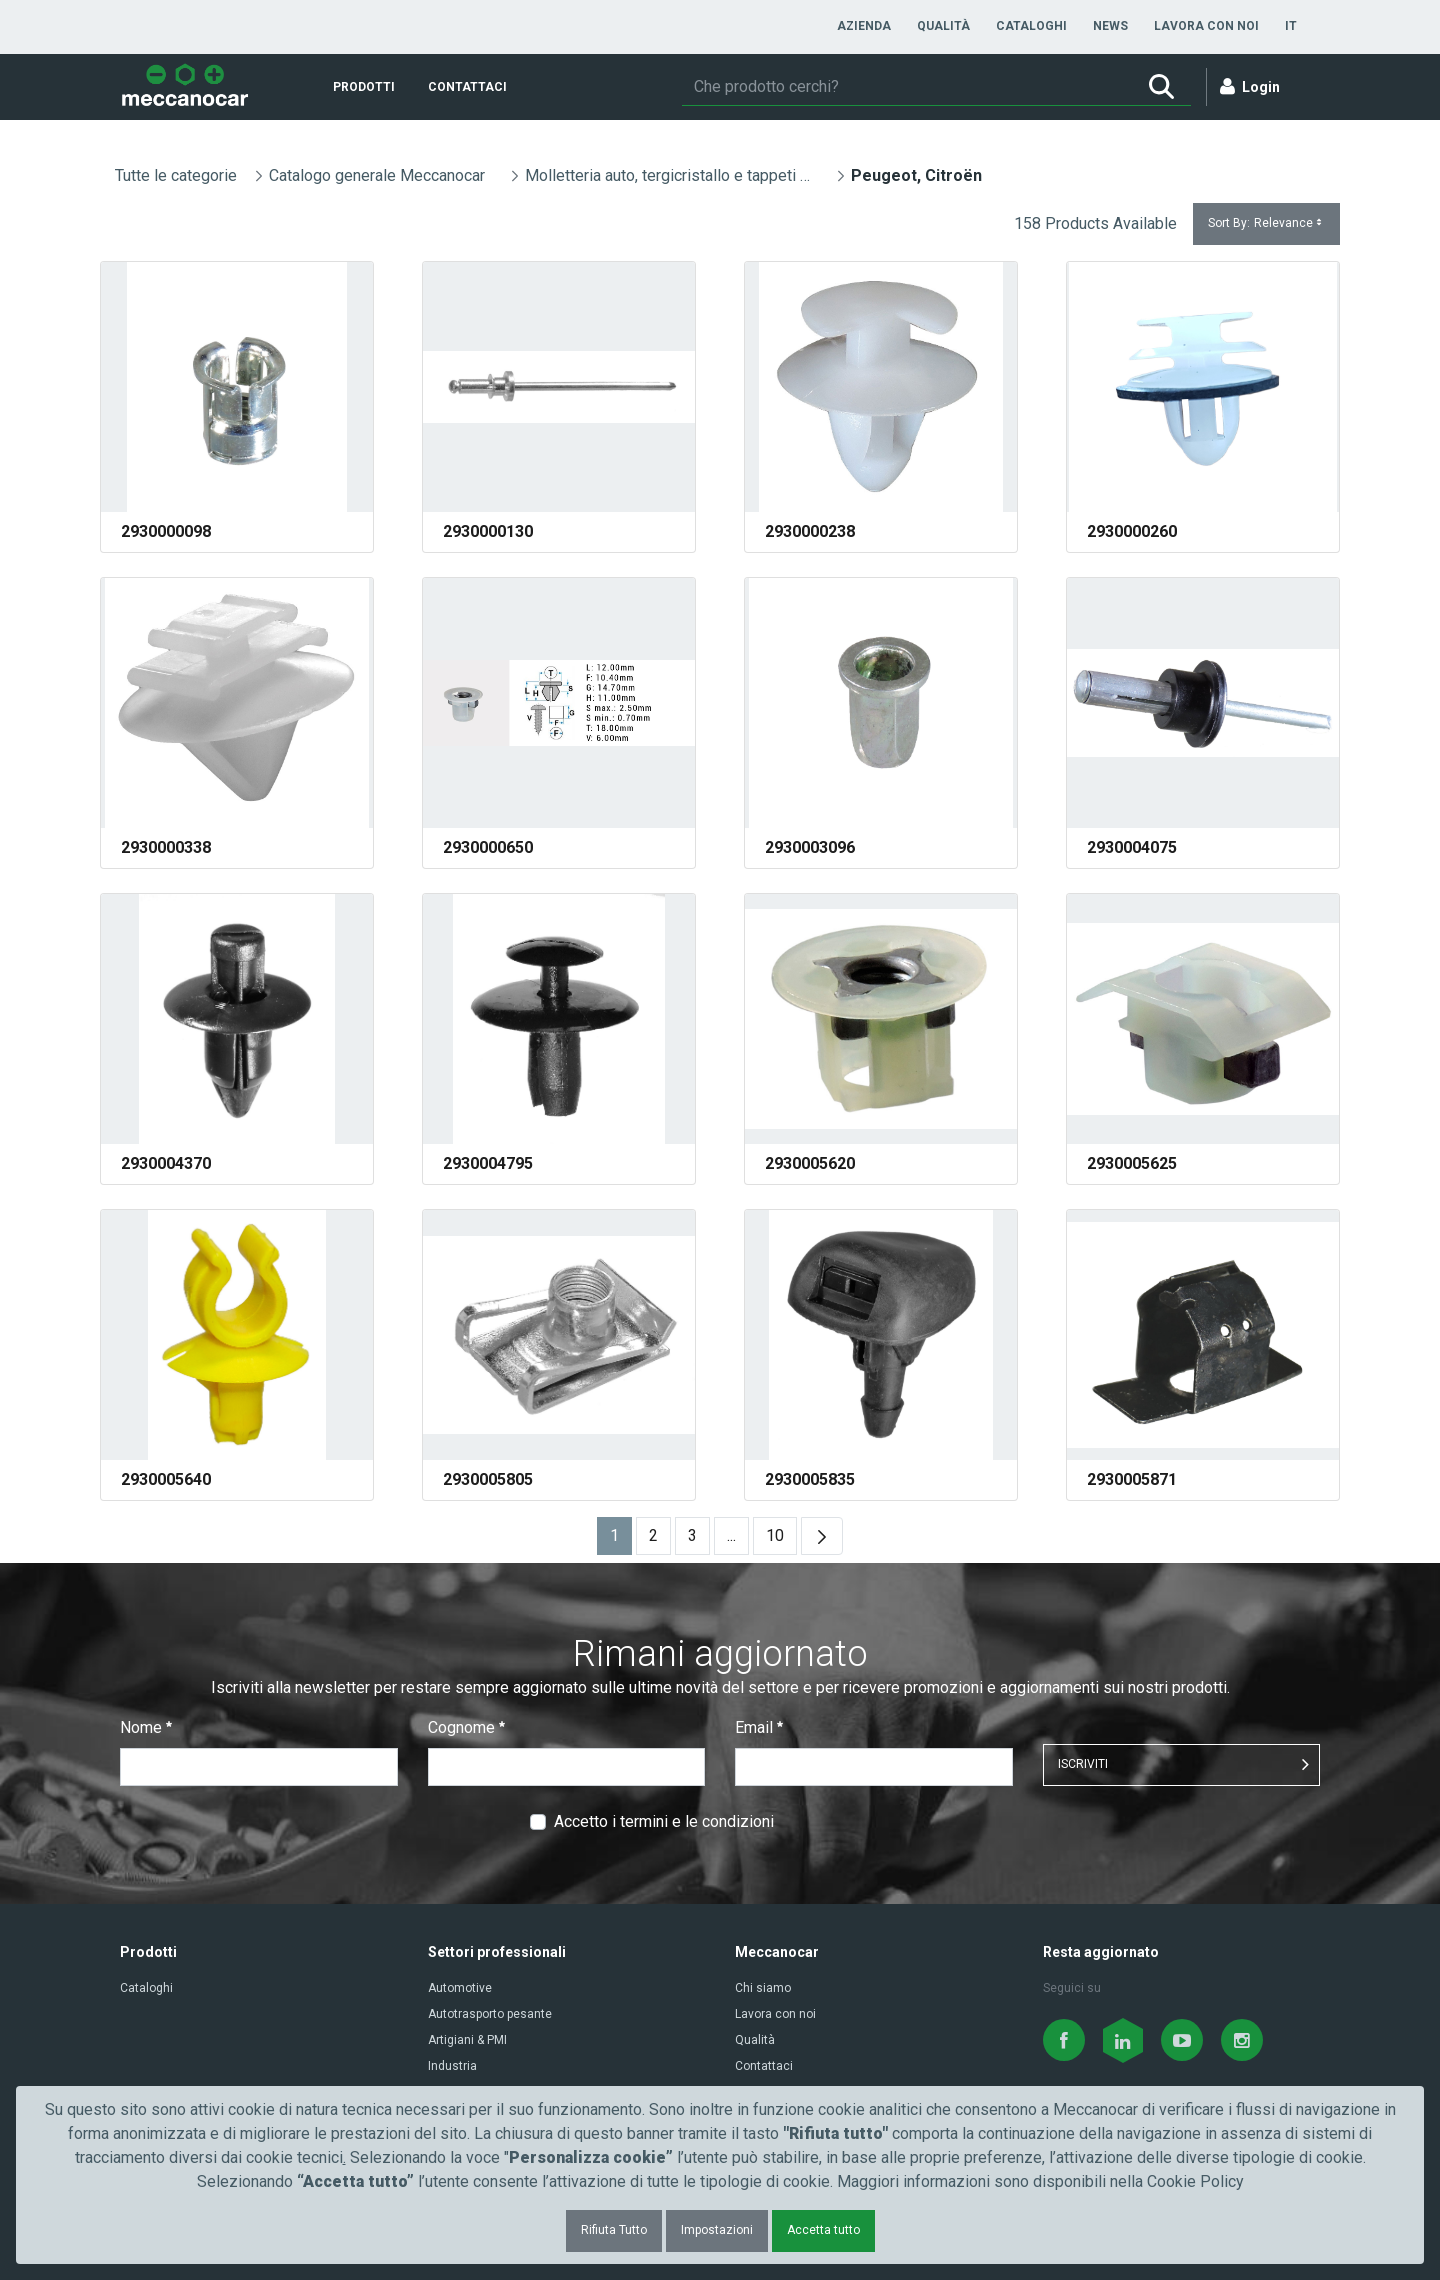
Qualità (755, 2040)
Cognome (466, 1727)
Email (759, 1727)
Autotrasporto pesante (490, 2014)
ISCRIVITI (1083, 1764)
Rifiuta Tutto (614, 2230)
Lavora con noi (775, 2014)
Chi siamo (763, 1988)
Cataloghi (146, 1988)
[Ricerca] (907, 87)
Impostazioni (717, 2230)
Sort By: (1266, 223)
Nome (146, 1727)
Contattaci (764, 2066)
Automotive (460, 1988)
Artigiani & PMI (467, 2040)
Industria (452, 2066)
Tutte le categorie (176, 175)
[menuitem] (864, 26)
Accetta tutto (823, 2230)
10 (781, 1540)
